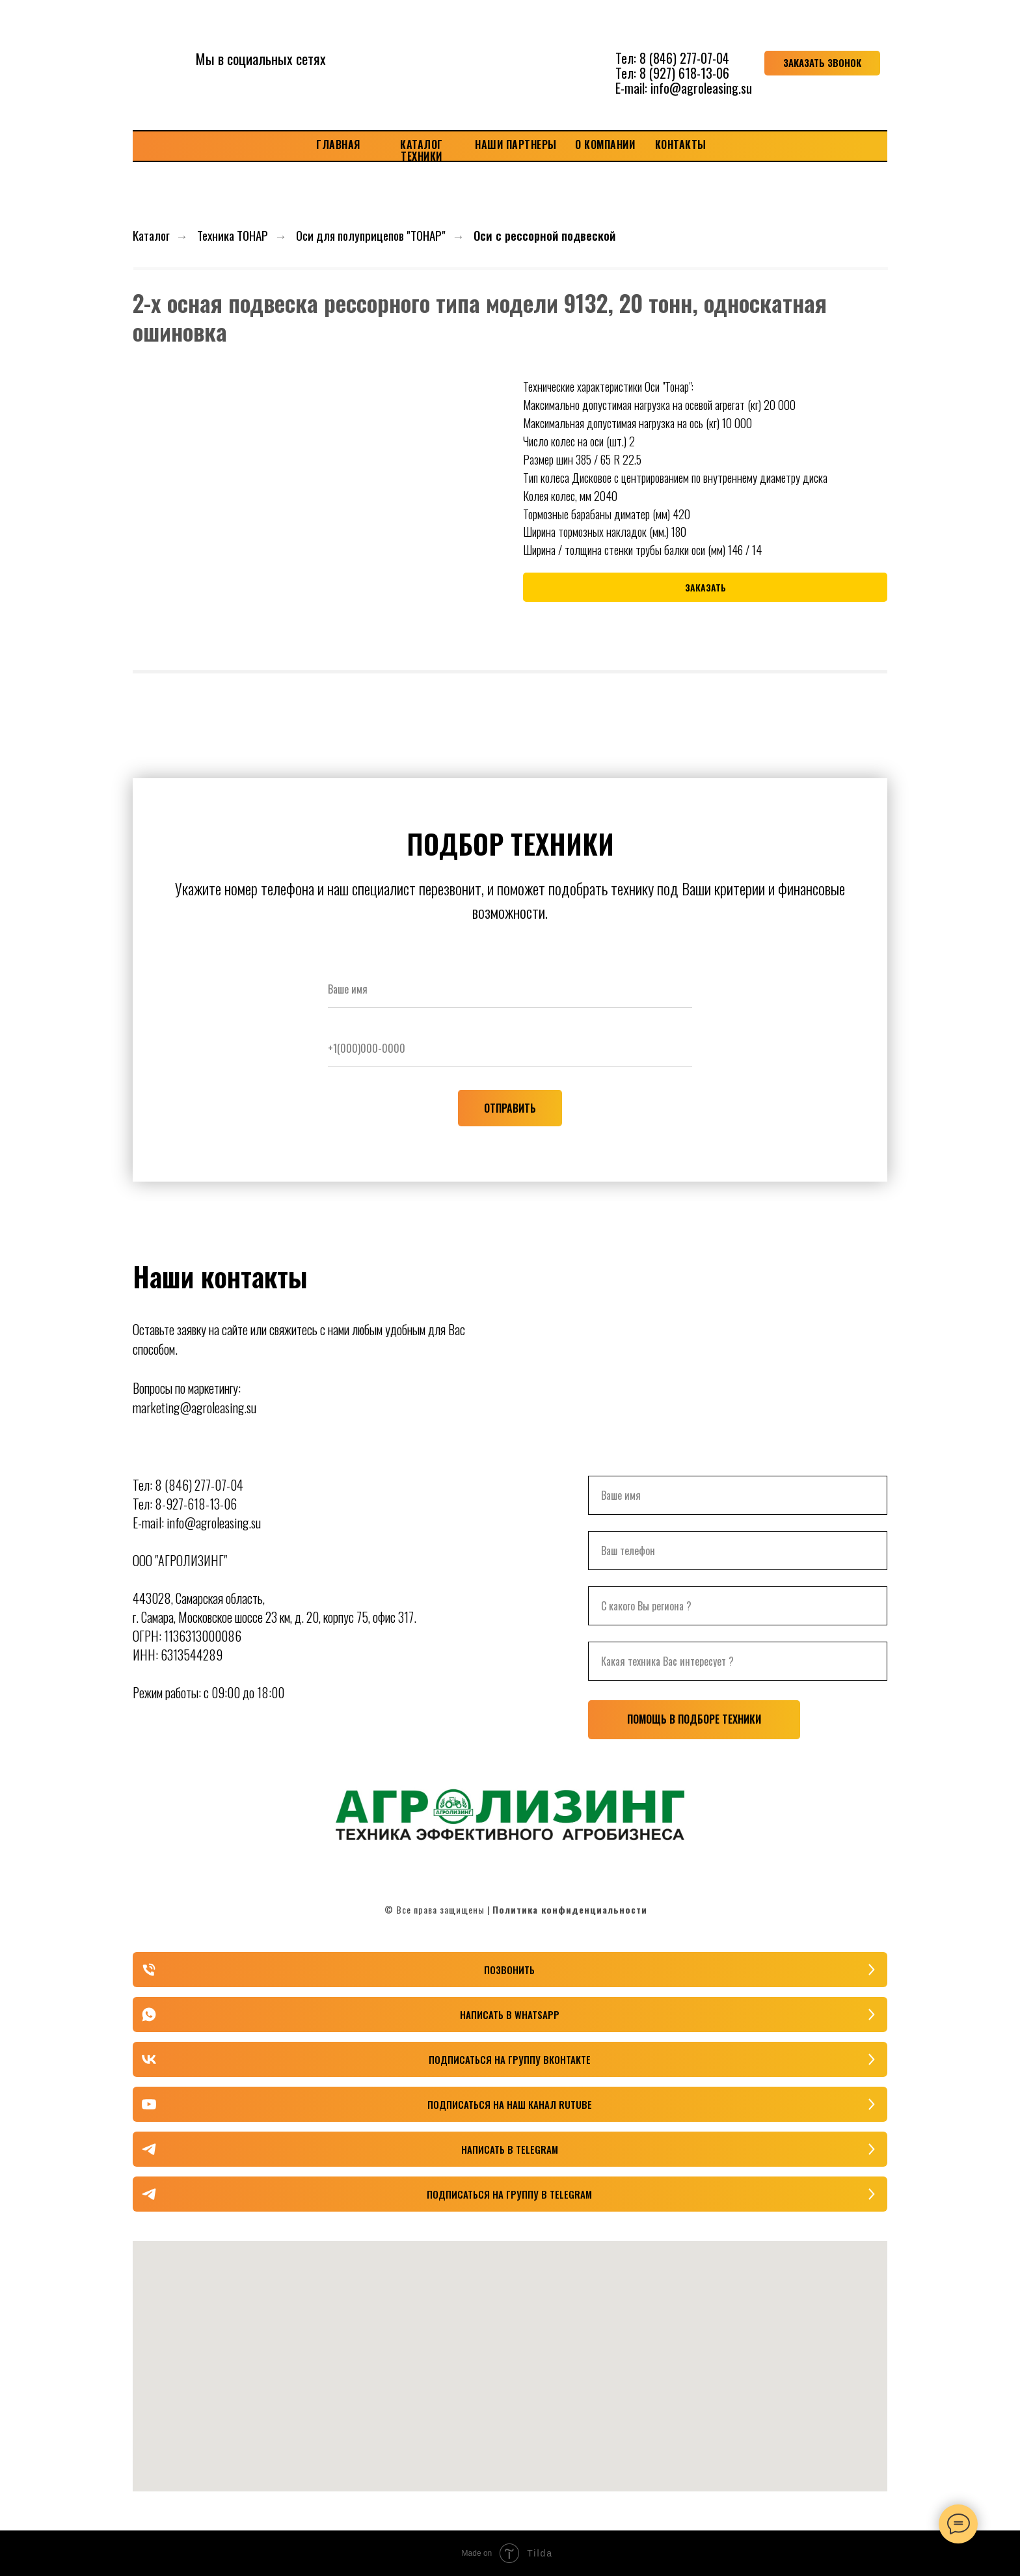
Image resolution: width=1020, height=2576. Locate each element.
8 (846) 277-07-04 (684, 58)
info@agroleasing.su (701, 88)
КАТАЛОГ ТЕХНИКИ (421, 150)
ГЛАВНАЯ (338, 144)
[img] (510, 63)
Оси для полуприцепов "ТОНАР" (371, 235)
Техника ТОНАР (232, 235)
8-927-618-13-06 (196, 1503)
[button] (822, 63)
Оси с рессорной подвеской (544, 235)
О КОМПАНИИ (605, 144)
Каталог (151, 235)
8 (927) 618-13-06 (684, 73)
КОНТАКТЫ (680, 144)
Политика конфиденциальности (569, 1909)
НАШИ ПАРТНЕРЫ (516, 144)
